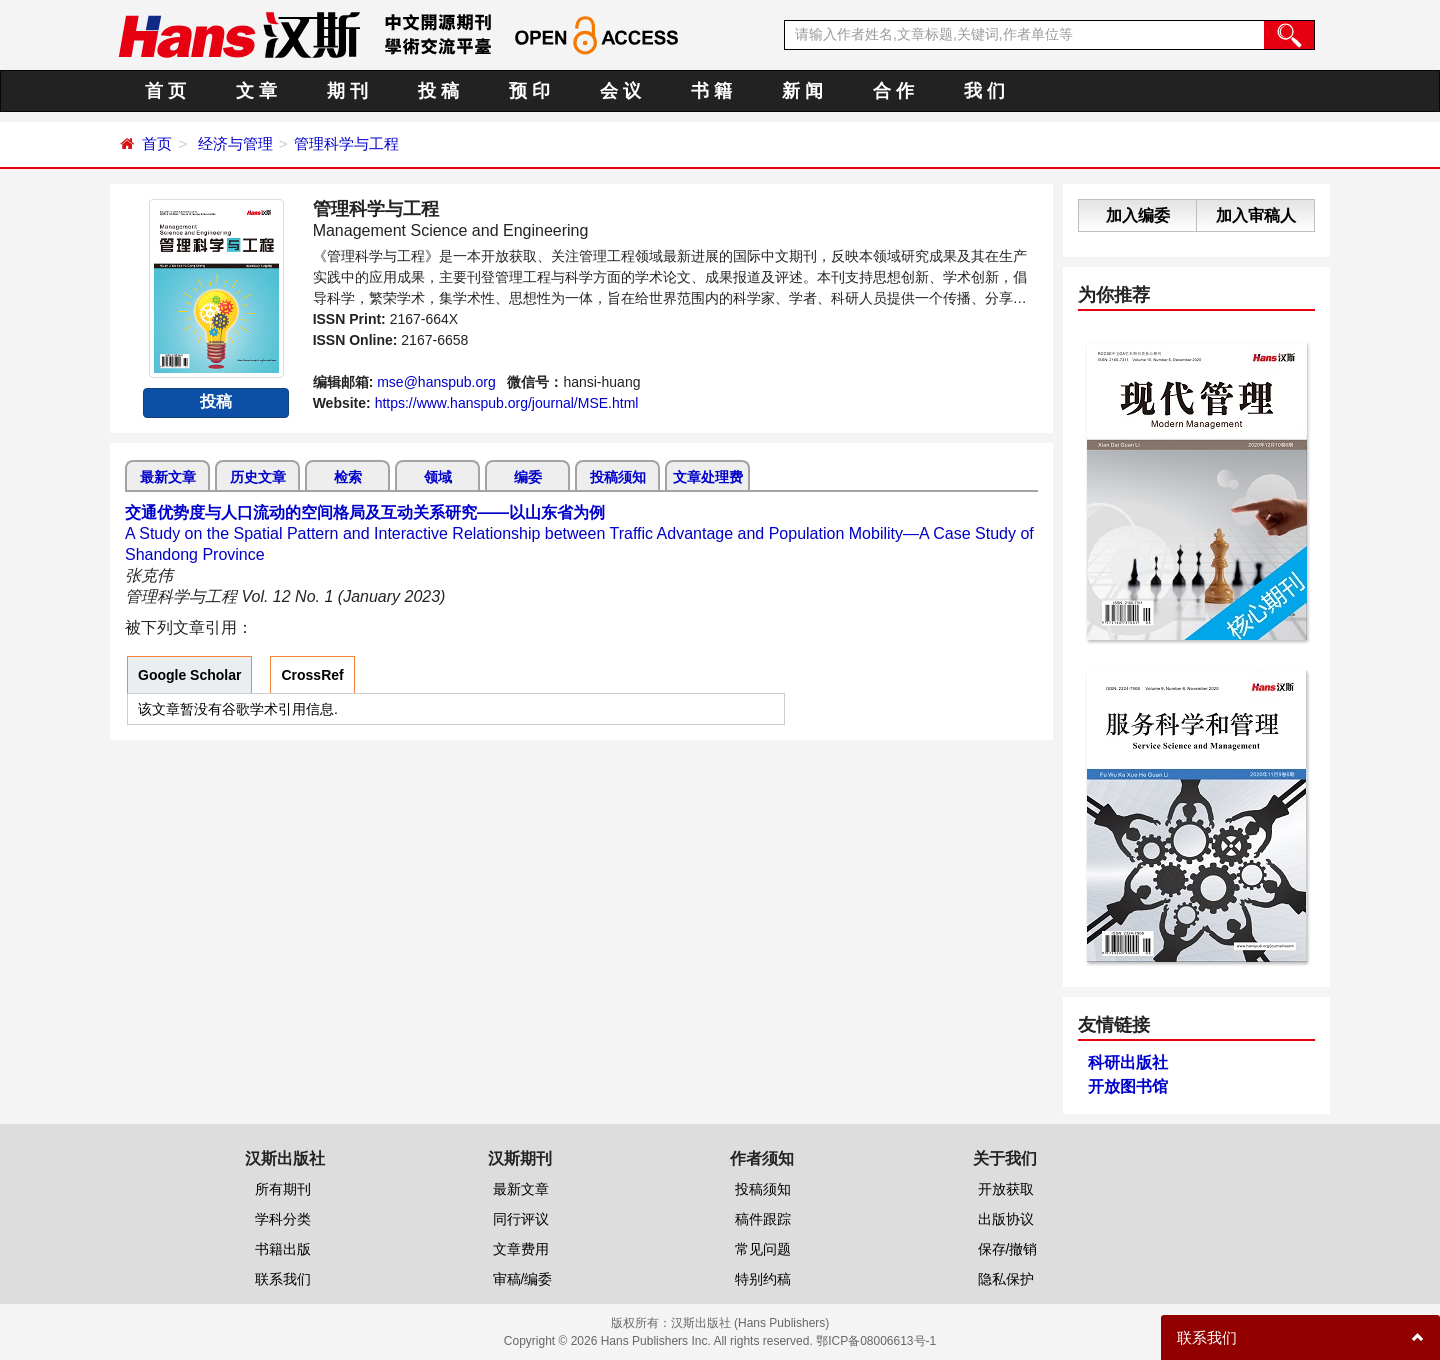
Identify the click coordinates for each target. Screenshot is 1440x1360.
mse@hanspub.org (436, 382)
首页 (157, 143)
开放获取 (1006, 1189)
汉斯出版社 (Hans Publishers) (750, 1323)
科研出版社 (1128, 1062)
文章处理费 (708, 477)
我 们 (984, 91)
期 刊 (347, 91)
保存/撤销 (1008, 1249)
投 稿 (438, 91)
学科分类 (283, 1219)
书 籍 (711, 91)
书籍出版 (283, 1249)
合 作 (893, 91)
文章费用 (521, 1249)
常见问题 (763, 1249)
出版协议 (1006, 1219)
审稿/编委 (523, 1279)
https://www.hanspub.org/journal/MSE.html (507, 403)
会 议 (620, 91)
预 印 (529, 91)
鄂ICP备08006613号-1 (876, 1341)
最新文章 (168, 477)
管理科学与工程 (346, 143)
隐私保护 (1006, 1279)
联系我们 (283, 1279)
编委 (528, 477)
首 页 (165, 91)
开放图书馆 (1128, 1086)
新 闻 (802, 91)
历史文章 (258, 477)
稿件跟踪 (763, 1219)
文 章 (256, 91)
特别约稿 (763, 1279)
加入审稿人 (1256, 215)
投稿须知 (618, 477)
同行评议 (521, 1219)
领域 (438, 477)
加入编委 (1138, 215)
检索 (348, 477)
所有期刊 (283, 1189)
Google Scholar (189, 675)
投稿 (216, 401)
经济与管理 (235, 143)
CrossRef (312, 675)
